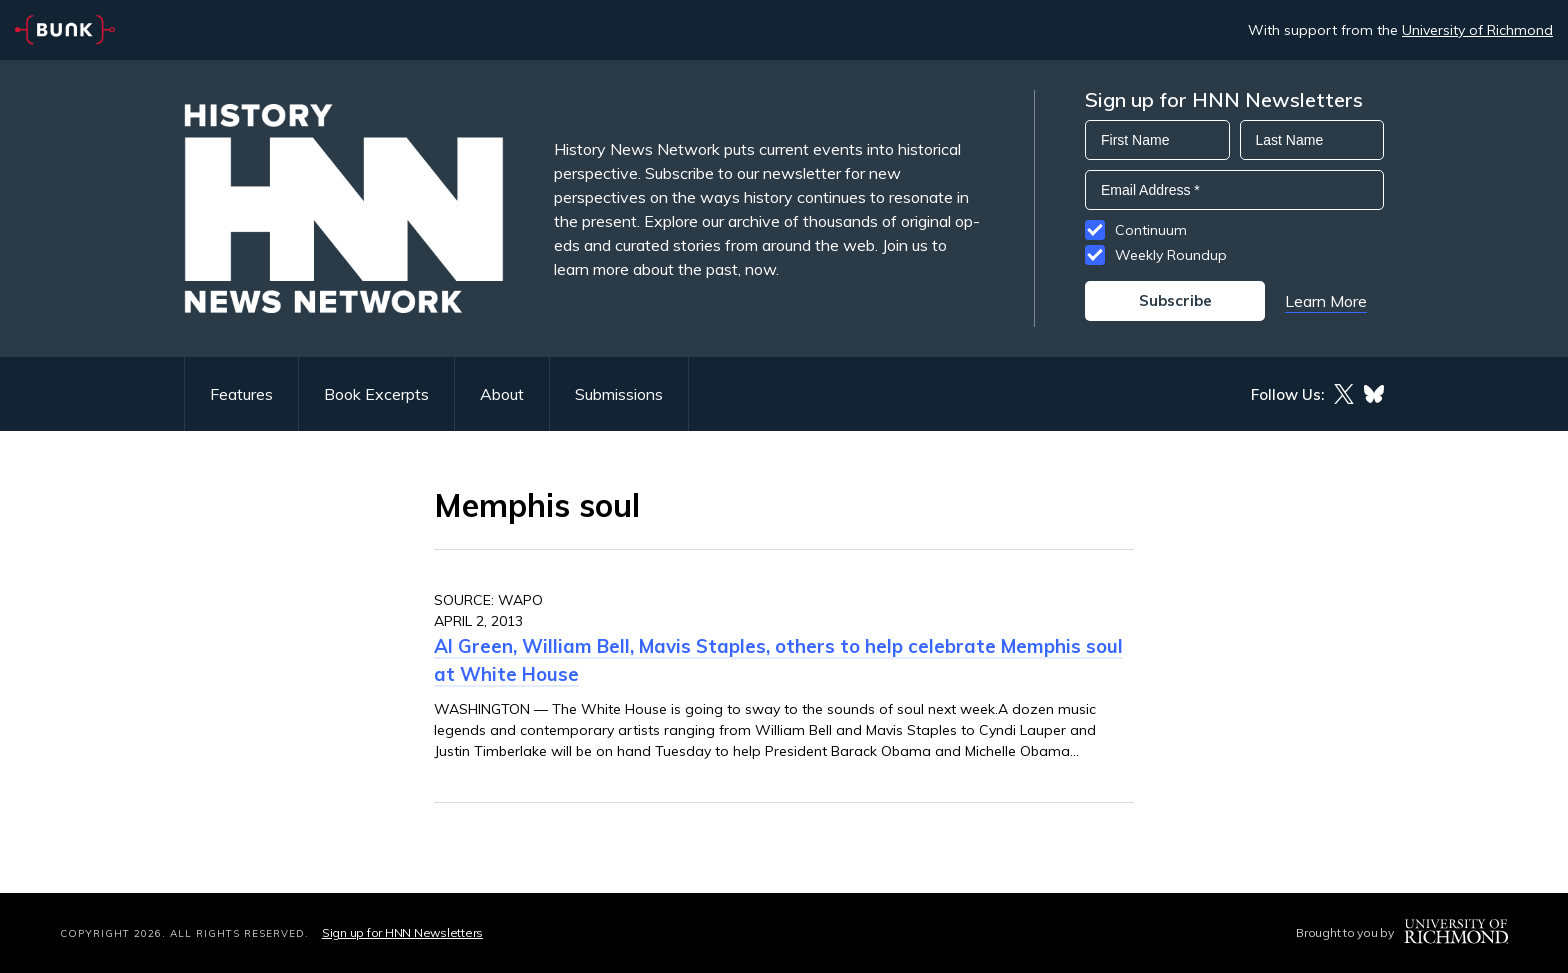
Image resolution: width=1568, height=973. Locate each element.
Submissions (619, 394)
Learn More (1326, 301)
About (502, 394)
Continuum (1151, 230)
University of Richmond (1477, 30)
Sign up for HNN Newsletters (402, 932)
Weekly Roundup (1171, 255)
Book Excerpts (376, 394)
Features (241, 394)
